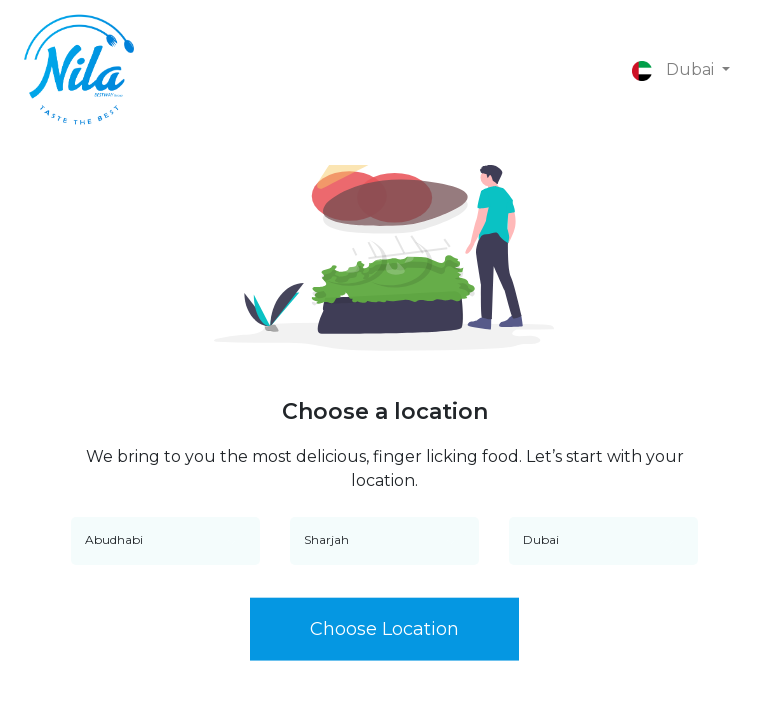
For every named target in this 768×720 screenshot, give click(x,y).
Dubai (675, 69)
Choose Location (384, 630)
